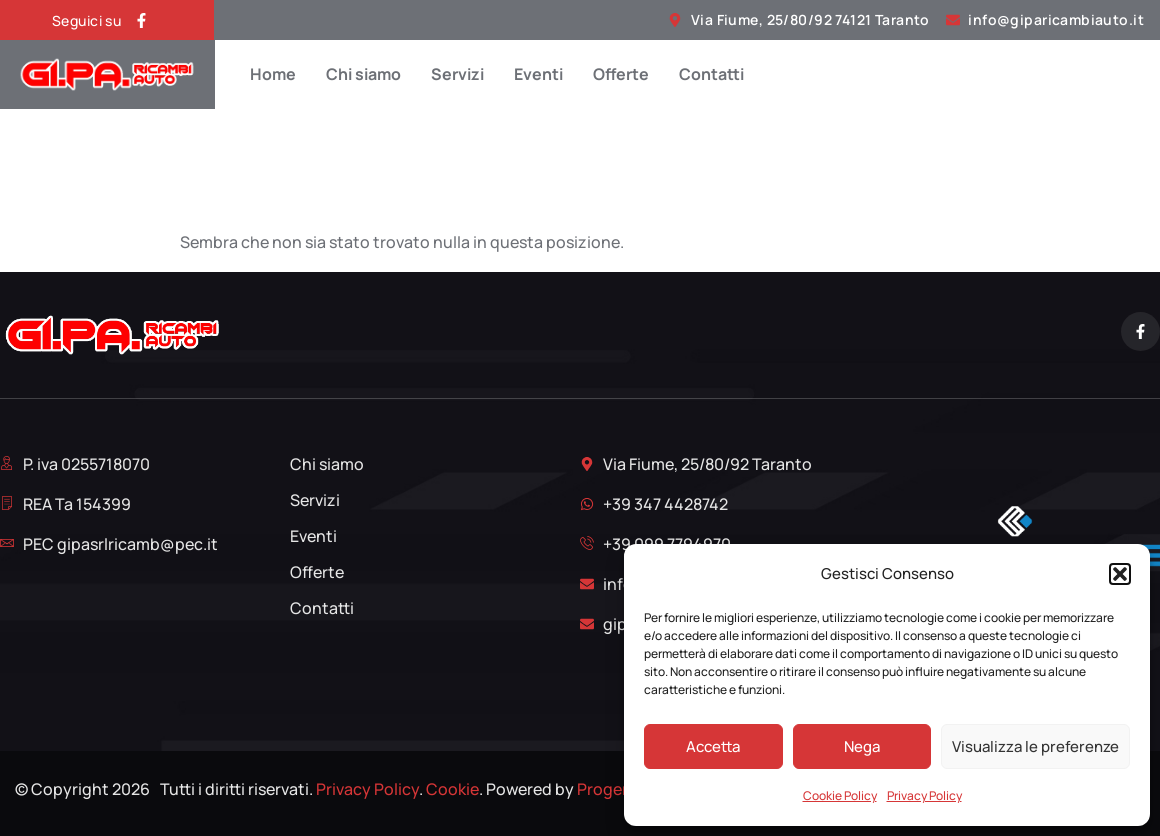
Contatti (711, 74)
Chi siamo (363, 74)
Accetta (713, 746)
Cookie (452, 789)
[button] (1120, 574)
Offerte (621, 74)
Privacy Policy (924, 795)
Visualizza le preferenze (1035, 746)
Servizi (457, 74)
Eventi (538, 74)
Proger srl (613, 789)
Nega (862, 746)
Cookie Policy (840, 795)
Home (273, 74)
